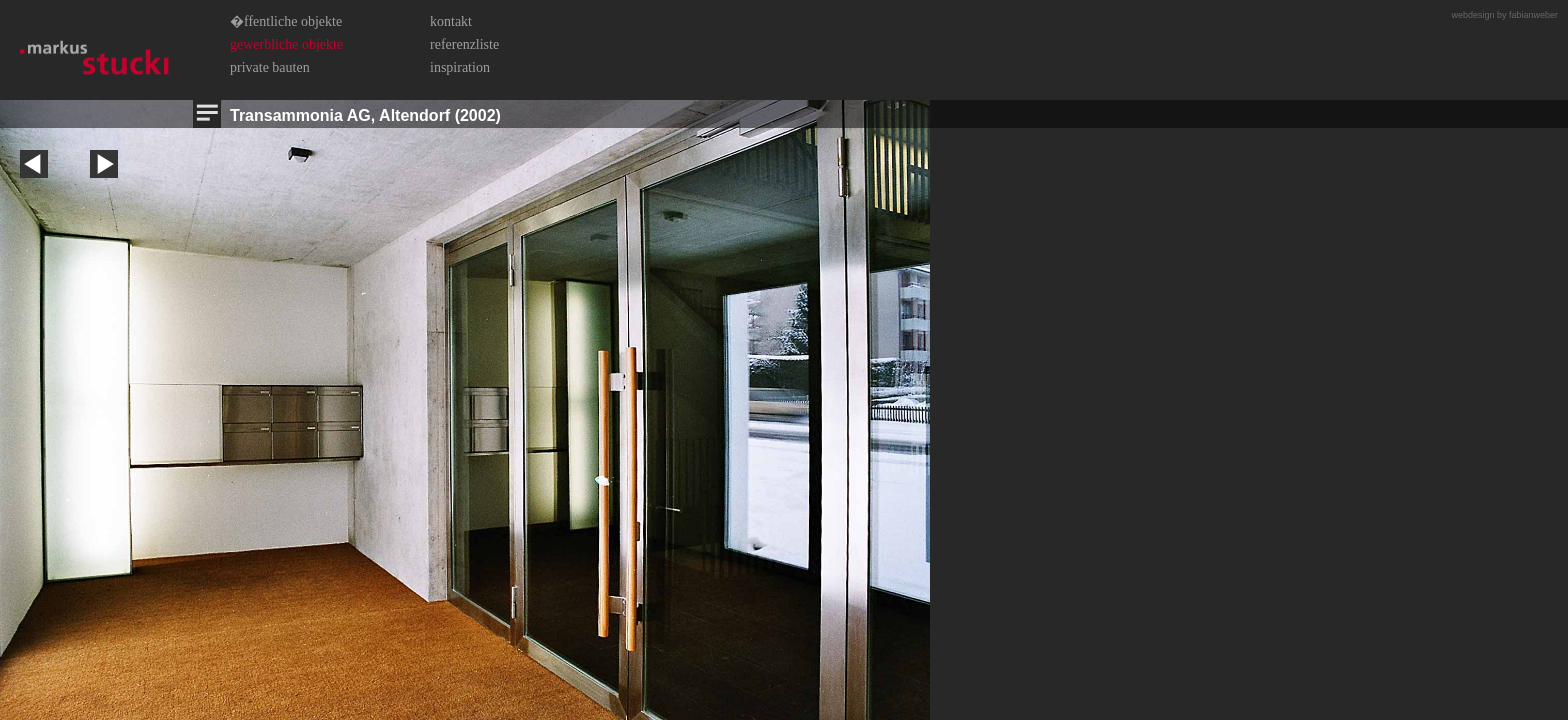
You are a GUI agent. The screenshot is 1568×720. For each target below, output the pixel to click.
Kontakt (451, 21)
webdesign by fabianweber (1504, 15)
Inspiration (460, 67)
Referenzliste (464, 44)
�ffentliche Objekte (286, 21)
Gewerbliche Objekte (286, 44)
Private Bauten (270, 67)
